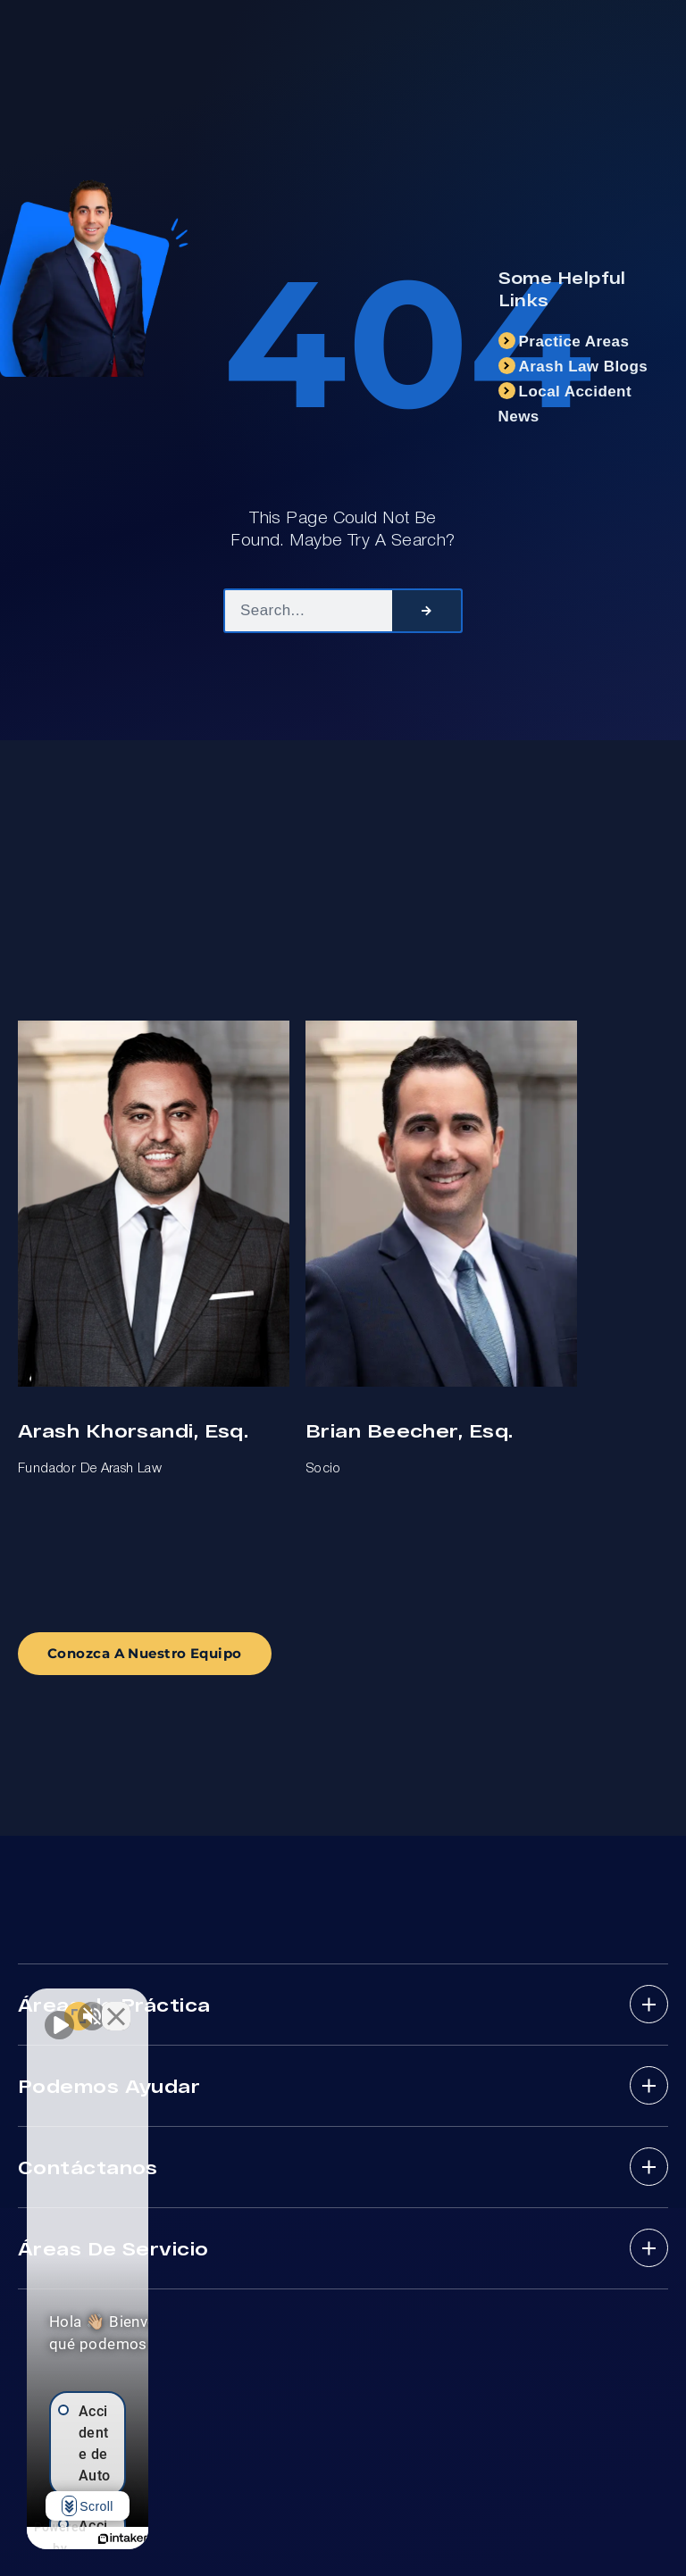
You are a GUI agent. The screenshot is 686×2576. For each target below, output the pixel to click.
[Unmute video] (59, 2005)
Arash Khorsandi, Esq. (133, 1430)
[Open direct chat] (278, 2005)
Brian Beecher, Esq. (409, 1430)
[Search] (426, 610)
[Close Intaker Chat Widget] (316, 2005)
